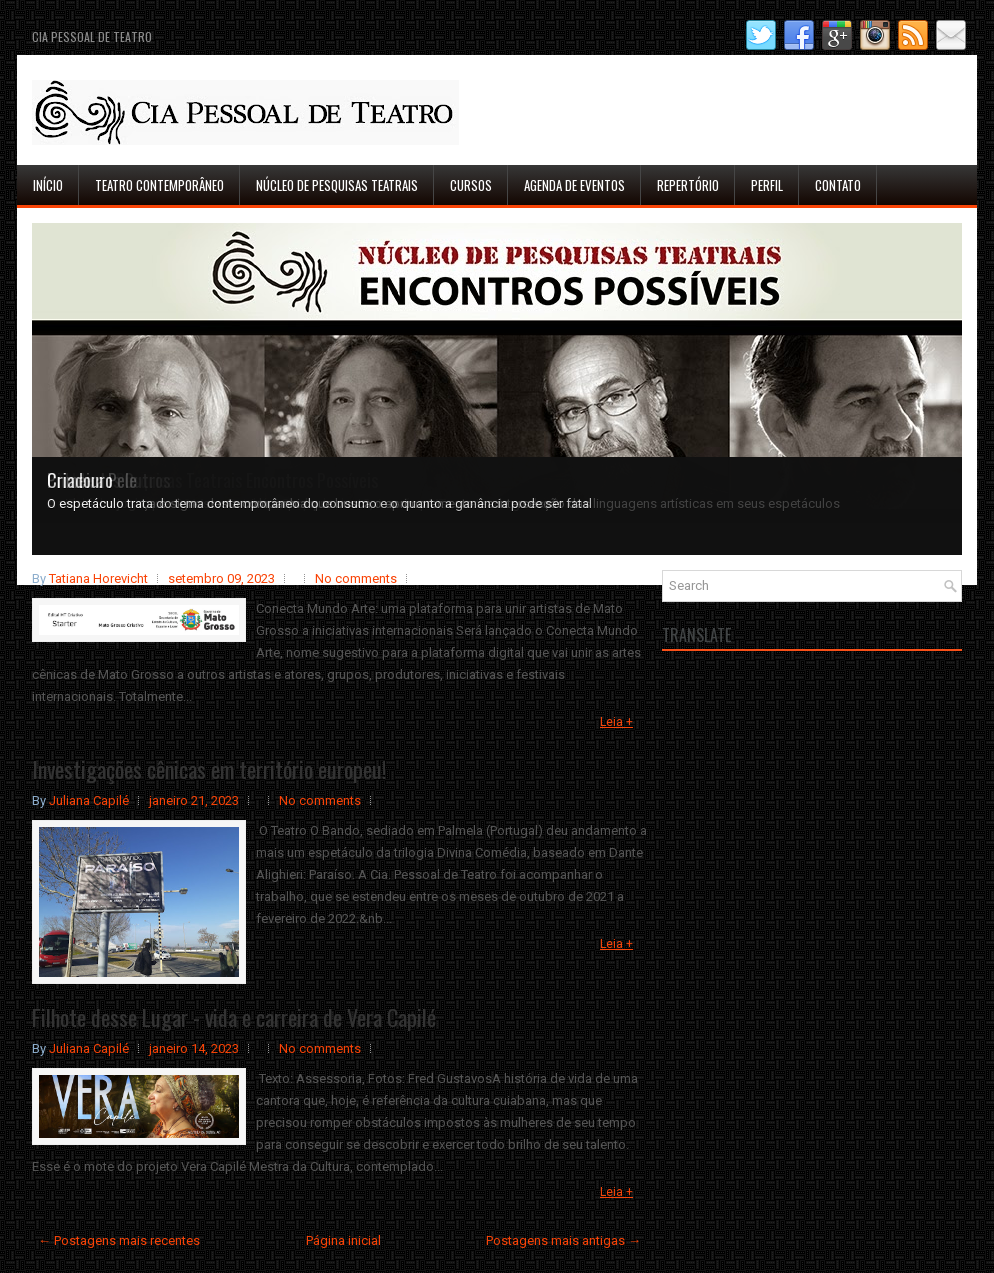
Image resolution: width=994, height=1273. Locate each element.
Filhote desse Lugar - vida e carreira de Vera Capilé (234, 1017)
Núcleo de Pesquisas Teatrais (337, 185)
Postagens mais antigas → (563, 1240)
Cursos (471, 185)
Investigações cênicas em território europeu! (209, 769)
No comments (356, 578)
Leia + (616, 722)
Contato (838, 185)
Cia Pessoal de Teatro (92, 36)
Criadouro (80, 480)
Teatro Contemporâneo (159, 185)
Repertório (688, 185)
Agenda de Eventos (574, 185)
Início (48, 185)
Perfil (767, 185)
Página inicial (343, 1240)
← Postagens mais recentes (119, 1240)
